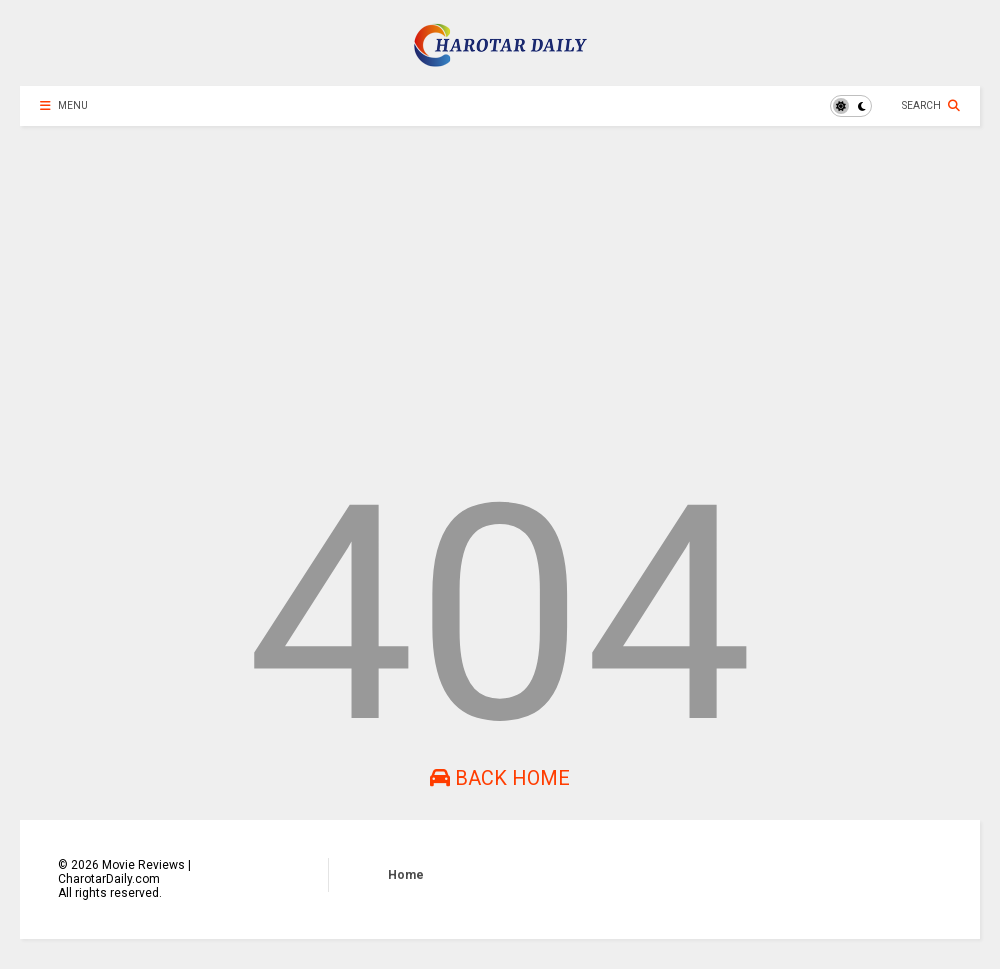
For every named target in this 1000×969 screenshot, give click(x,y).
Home (406, 875)
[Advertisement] (500, 296)
